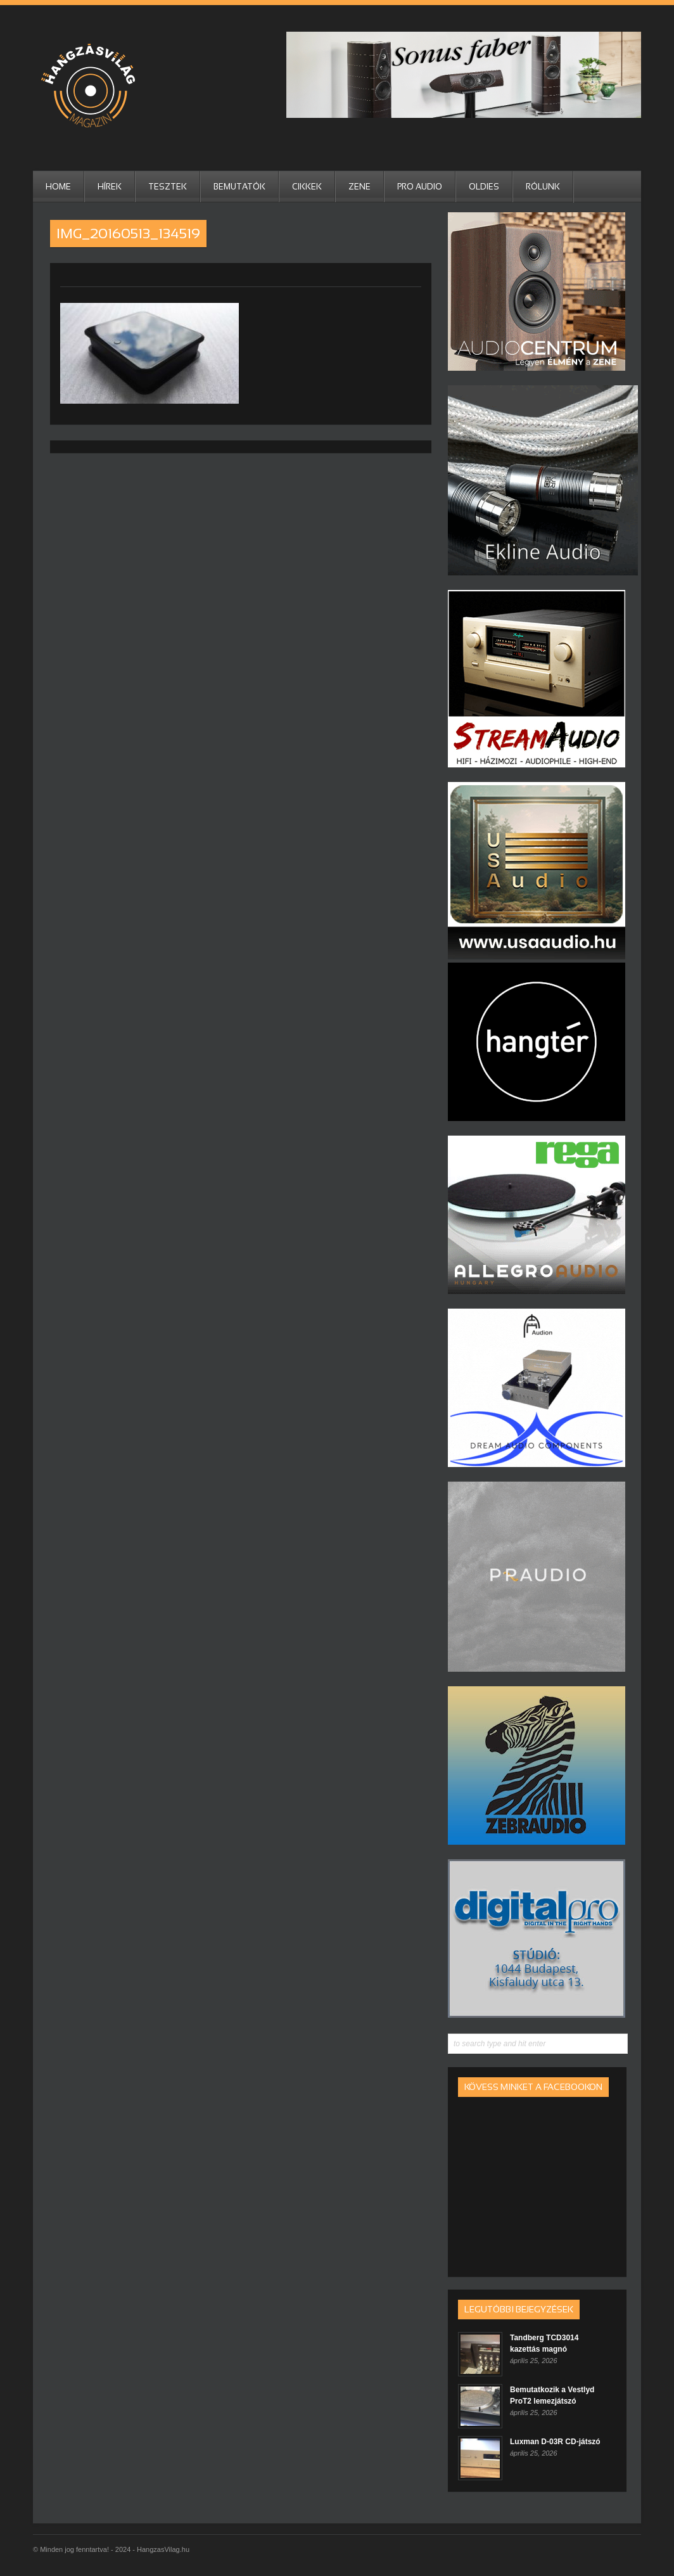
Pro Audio (419, 186)
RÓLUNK (543, 186)
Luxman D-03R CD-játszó (555, 2441)
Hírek (110, 186)
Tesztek (167, 186)
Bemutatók (239, 186)
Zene (359, 186)
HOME (58, 186)
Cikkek (307, 186)
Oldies (484, 186)
